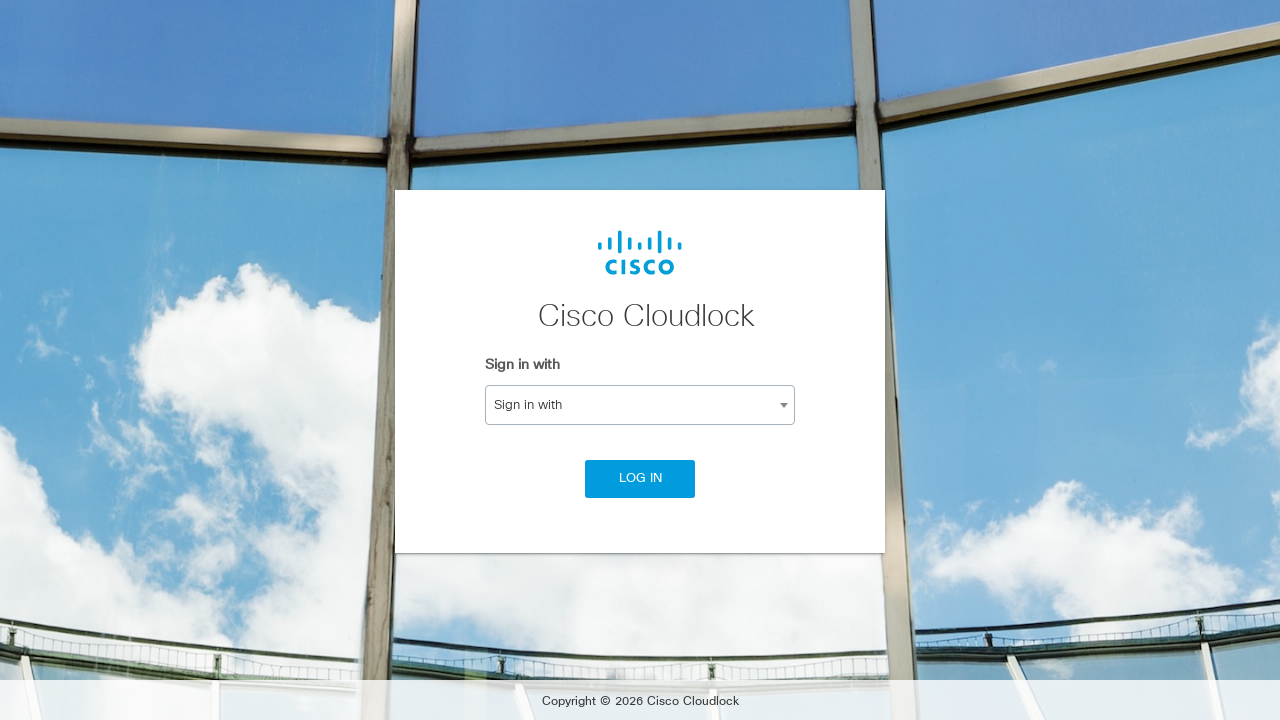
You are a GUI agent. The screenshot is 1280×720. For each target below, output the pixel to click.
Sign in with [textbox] (528, 405)
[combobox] (640, 405)
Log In (640, 478)
